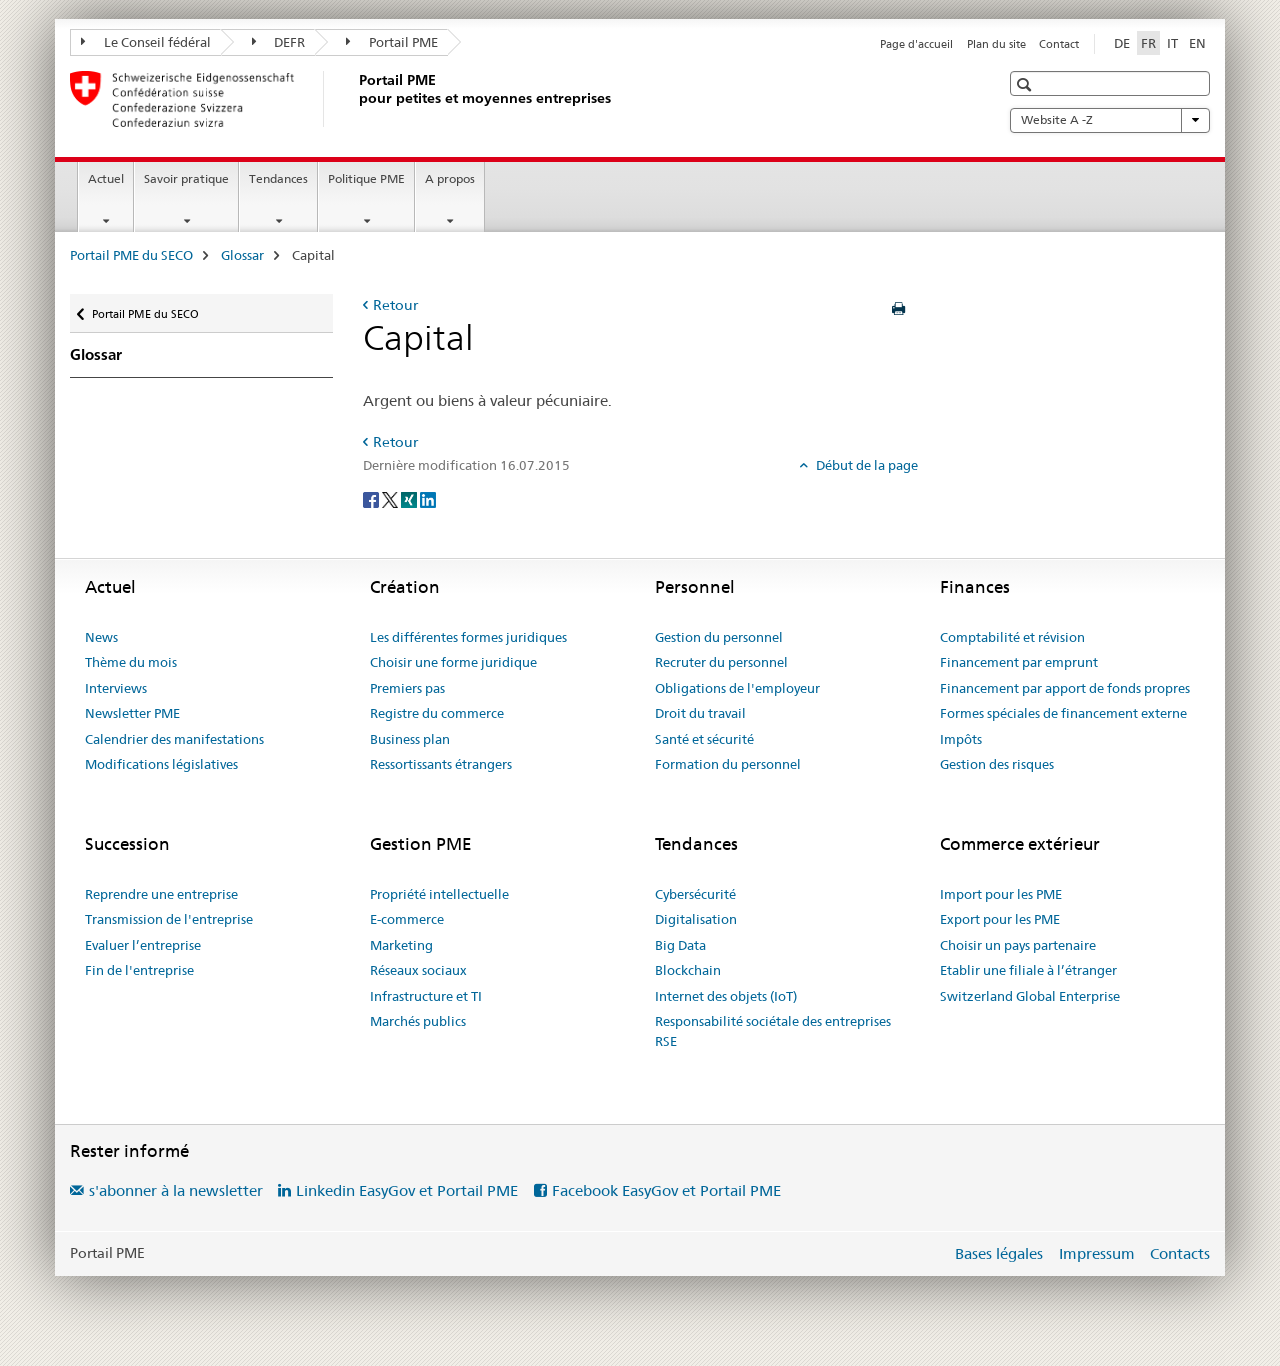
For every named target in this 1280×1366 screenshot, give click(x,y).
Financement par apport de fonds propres (1065, 688)
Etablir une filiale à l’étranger (1028, 970)
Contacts (1180, 1253)
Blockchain (688, 970)
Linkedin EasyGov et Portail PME (407, 1190)
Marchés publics (418, 1021)
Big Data (680, 945)
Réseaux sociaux (418, 970)
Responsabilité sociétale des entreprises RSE (773, 1031)
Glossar (242, 255)
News (101, 637)
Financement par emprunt (1019, 662)
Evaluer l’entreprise (143, 945)
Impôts (961, 739)
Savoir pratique (186, 178)
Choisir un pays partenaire (1018, 945)
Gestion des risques (997, 764)
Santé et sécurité (704, 739)
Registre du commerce (437, 713)
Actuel (106, 178)
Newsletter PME (132, 713)
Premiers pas (407, 688)
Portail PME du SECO (131, 255)
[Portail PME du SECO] (355, 99)
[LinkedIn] (428, 498)
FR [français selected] (1148, 43)
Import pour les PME (1001, 894)
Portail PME (392, 42)
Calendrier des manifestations (174, 739)
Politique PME (366, 178)
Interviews (116, 688)
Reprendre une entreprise (161, 894)
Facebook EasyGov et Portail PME (666, 1190)
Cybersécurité (695, 894)
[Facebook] (372, 498)
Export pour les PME (1000, 919)
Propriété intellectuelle (439, 894)
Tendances (278, 178)
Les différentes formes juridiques (468, 637)
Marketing (401, 945)
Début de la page (865, 465)
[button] (1026, 84)
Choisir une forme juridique (453, 662)
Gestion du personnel (719, 637)
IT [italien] (1172, 43)
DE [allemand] (1122, 43)
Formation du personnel (728, 764)
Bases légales (999, 1253)
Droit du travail (700, 713)
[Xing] (410, 498)
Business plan (410, 739)
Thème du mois (131, 662)
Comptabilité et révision (1012, 637)
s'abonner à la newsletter (176, 1190)
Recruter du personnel (721, 662)
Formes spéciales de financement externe (1063, 713)
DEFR (279, 42)
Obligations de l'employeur (737, 688)
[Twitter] (391, 498)
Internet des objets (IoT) (726, 996)
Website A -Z (1110, 120)
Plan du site (996, 44)
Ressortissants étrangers (441, 764)
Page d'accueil (916, 44)
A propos (450, 178)
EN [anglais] (1197, 43)
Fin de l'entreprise (139, 970)
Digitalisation (696, 919)
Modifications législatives (161, 764)
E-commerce (407, 919)
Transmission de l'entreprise (169, 919)
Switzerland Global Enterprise (1030, 996)
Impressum (1097, 1253)
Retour (395, 305)
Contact (1059, 44)
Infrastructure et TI (426, 996)
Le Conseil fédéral (146, 42)
